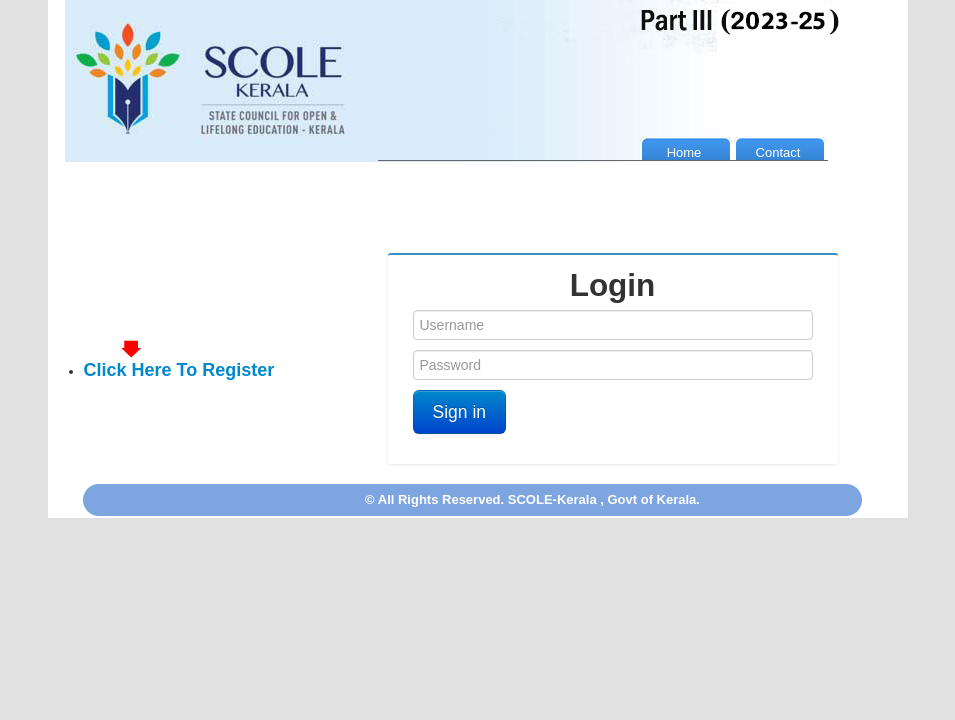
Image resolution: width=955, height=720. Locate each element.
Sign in (460, 412)
